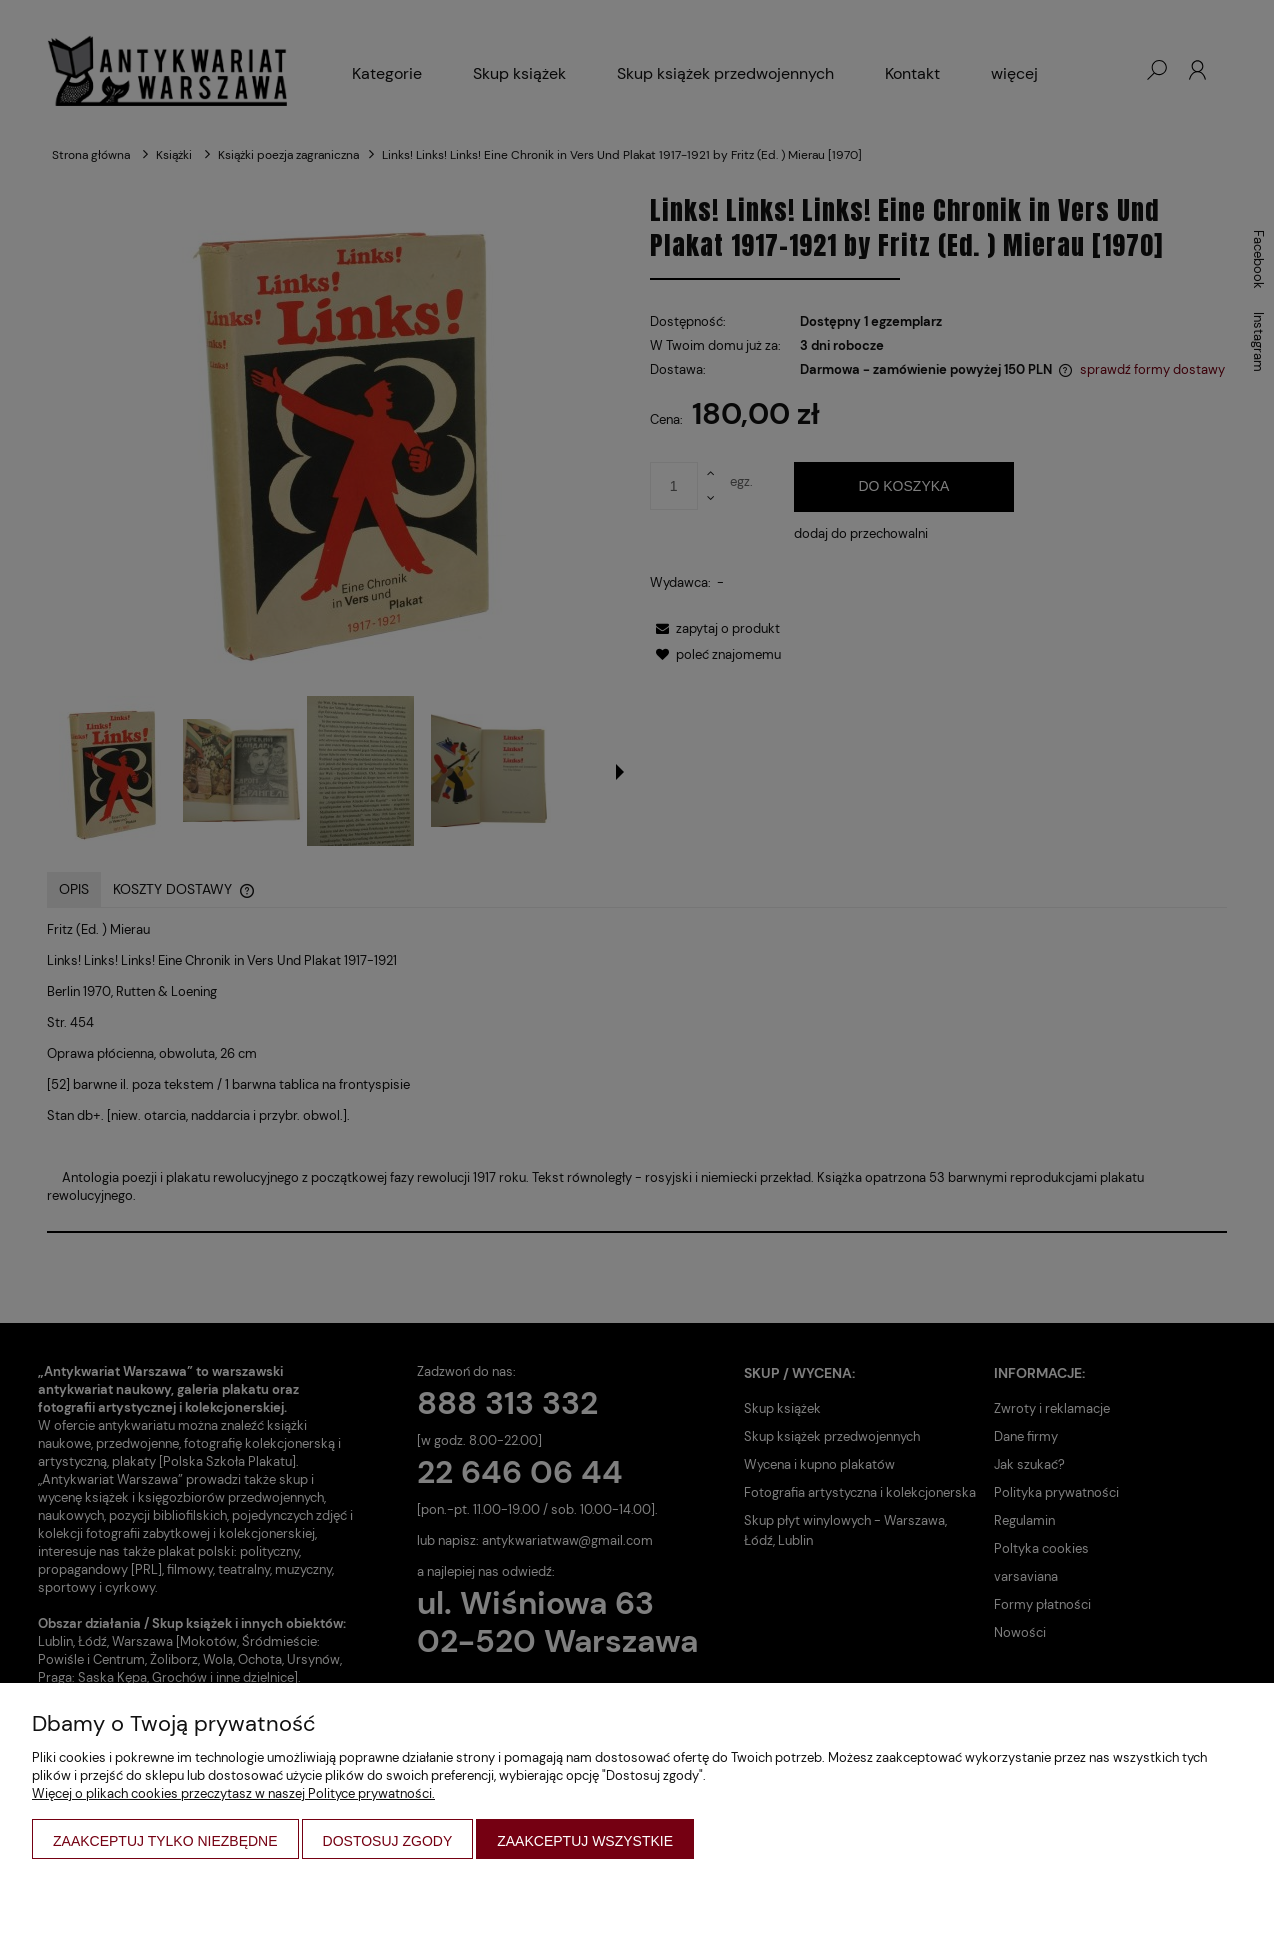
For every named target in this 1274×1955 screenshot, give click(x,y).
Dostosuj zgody (388, 1841)
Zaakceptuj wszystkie (585, 1841)
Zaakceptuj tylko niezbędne (165, 1841)
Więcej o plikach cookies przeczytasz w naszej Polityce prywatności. (233, 1793)
